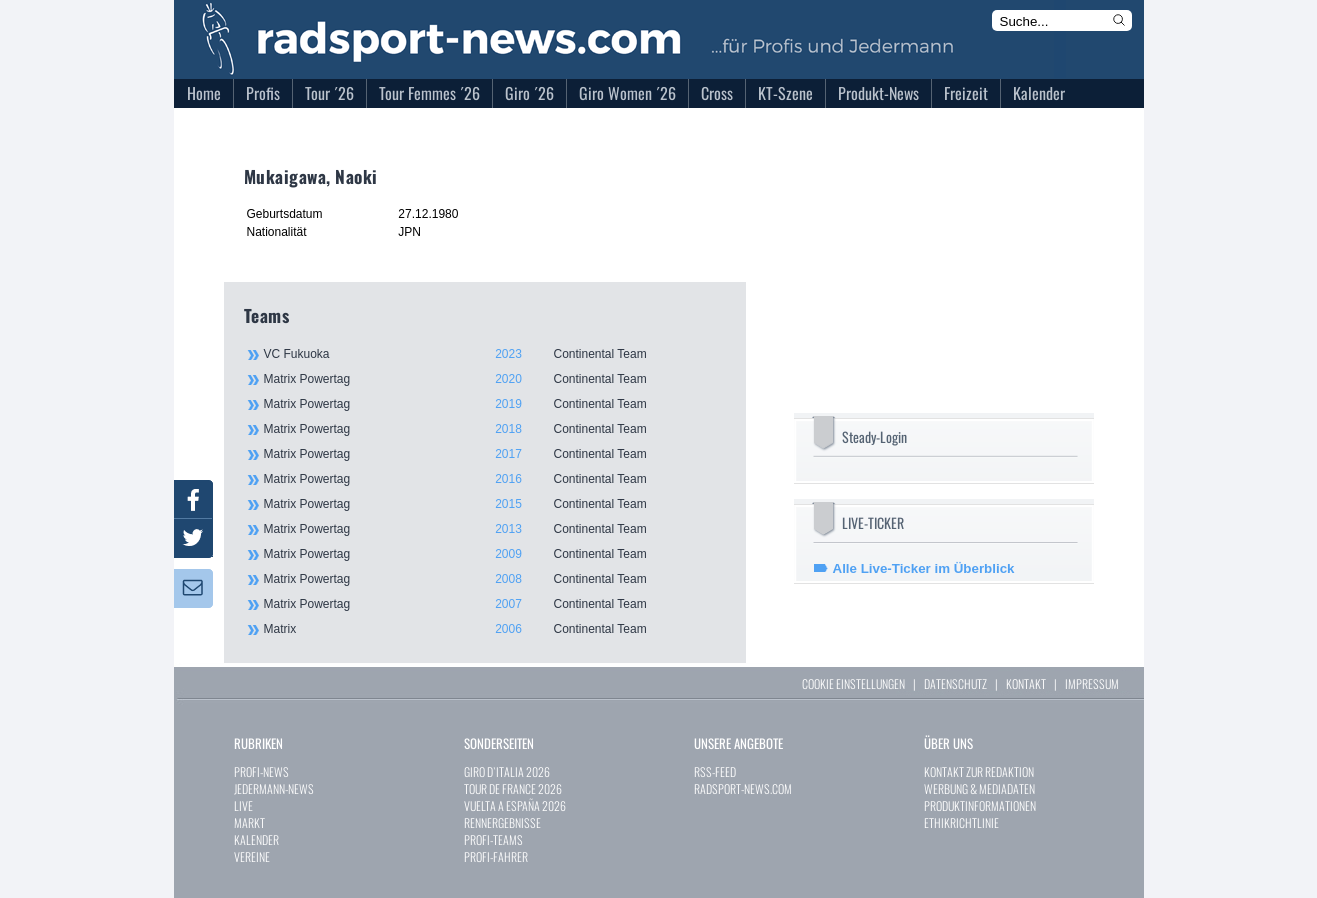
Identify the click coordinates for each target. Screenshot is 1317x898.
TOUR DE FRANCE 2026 (513, 788)
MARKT (249, 822)
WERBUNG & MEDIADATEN (979, 788)
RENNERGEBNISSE (502, 822)
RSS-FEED (715, 771)
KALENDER (256, 839)
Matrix (494, 629)
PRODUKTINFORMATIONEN (980, 805)
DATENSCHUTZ (955, 683)
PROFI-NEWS (261, 771)
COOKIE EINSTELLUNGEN (853, 683)
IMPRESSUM (1092, 683)
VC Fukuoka (494, 354)
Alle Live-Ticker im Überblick (924, 568)
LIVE (243, 805)
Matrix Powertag (494, 379)
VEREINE (252, 856)
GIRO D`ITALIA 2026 (507, 771)
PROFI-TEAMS (493, 839)
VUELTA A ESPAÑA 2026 (515, 805)
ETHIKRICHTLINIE (961, 822)
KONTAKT (1026, 683)
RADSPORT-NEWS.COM (743, 788)
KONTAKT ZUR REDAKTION (979, 771)
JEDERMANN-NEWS (274, 788)
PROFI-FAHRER (496, 856)
